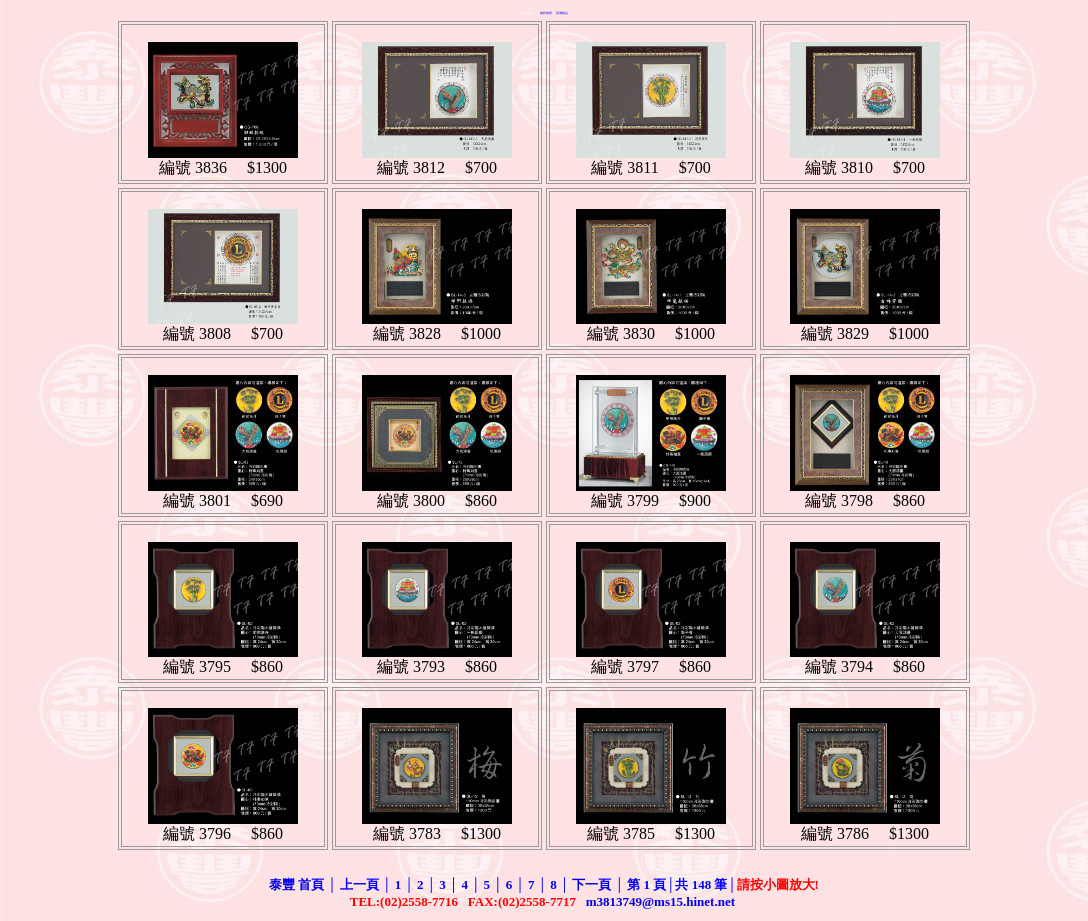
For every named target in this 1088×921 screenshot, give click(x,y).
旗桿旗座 (546, 13)
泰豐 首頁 (296, 884)
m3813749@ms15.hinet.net (662, 901)
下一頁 (591, 884)
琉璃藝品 (562, 13)
